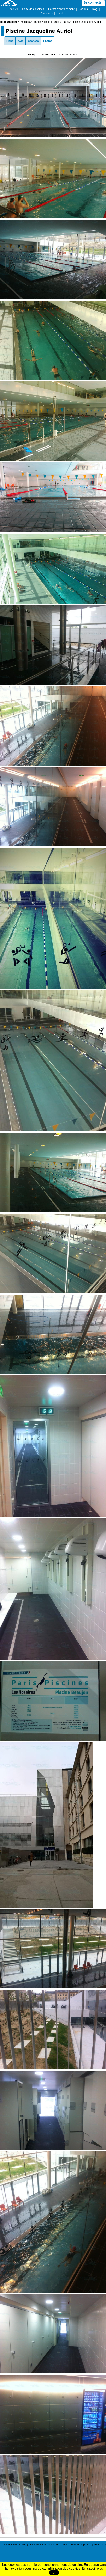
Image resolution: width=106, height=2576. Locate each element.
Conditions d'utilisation (13, 2544)
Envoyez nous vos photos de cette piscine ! (53, 54)
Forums (83, 9)
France (37, 21)
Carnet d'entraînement (61, 9)
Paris (66, 21)
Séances (33, 40)
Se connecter (93, 2)
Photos (47, 40)
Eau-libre (62, 13)
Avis (20, 40)
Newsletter (99, 2544)
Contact (64, 2544)
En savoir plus (92, 2568)
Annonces (47, 13)
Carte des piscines (33, 9)
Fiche (9, 40)
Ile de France (51, 21)
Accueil (13, 9)
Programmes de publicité (43, 2544)
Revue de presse (81, 2544)
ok (54, 2572)
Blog (94, 9)
